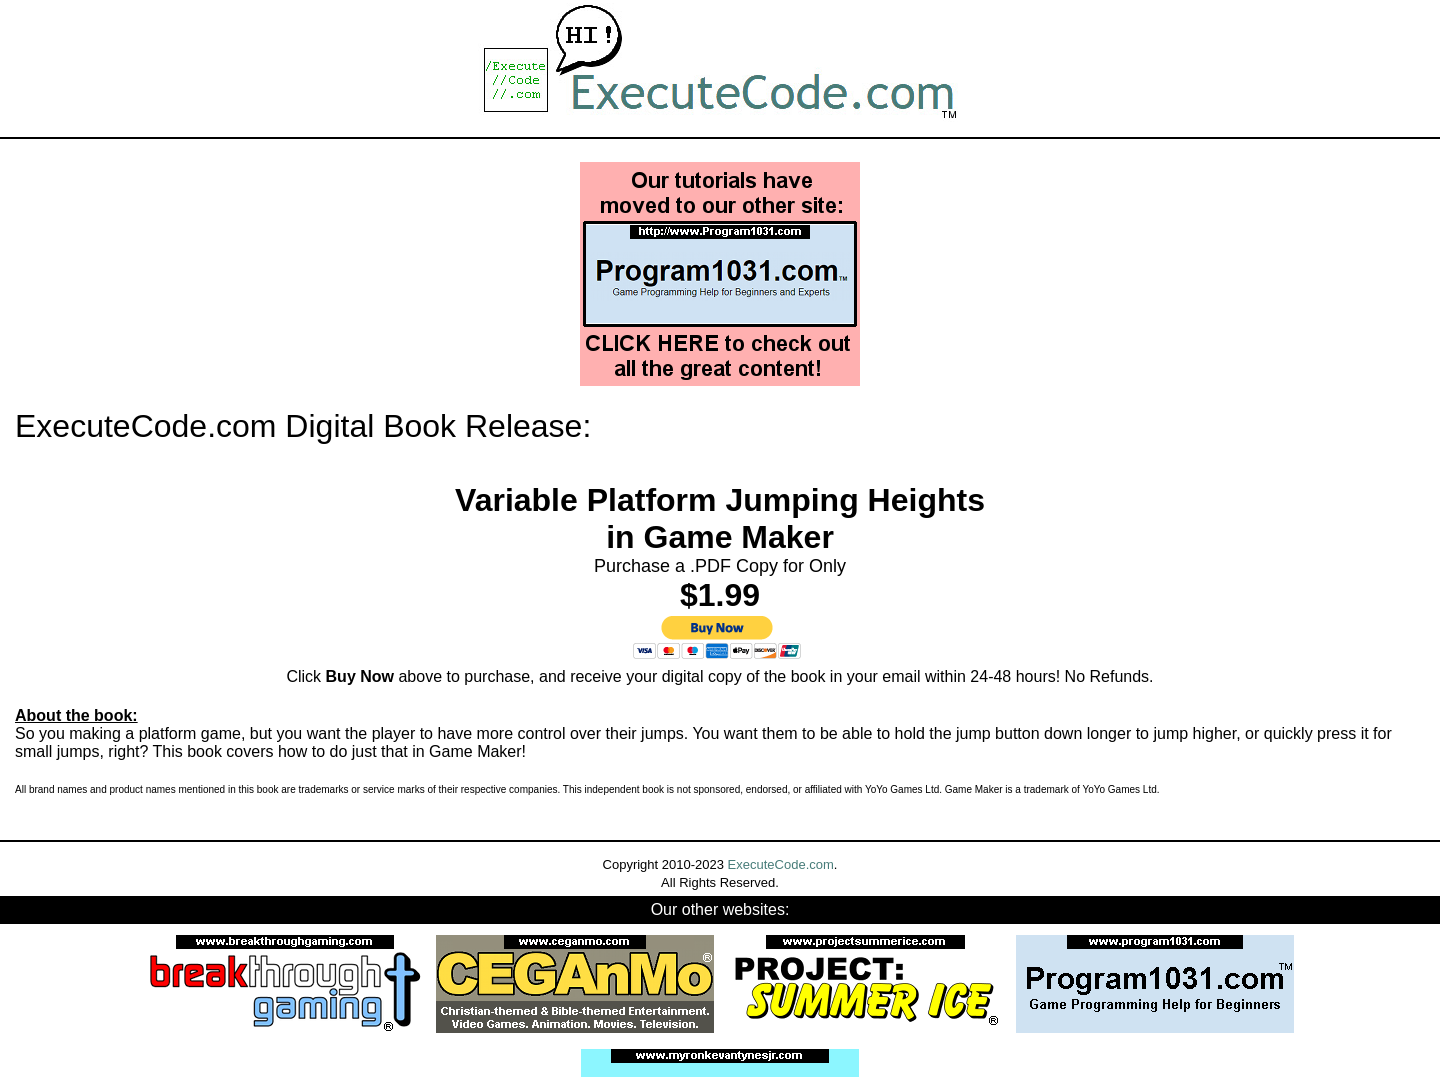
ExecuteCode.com (781, 864)
